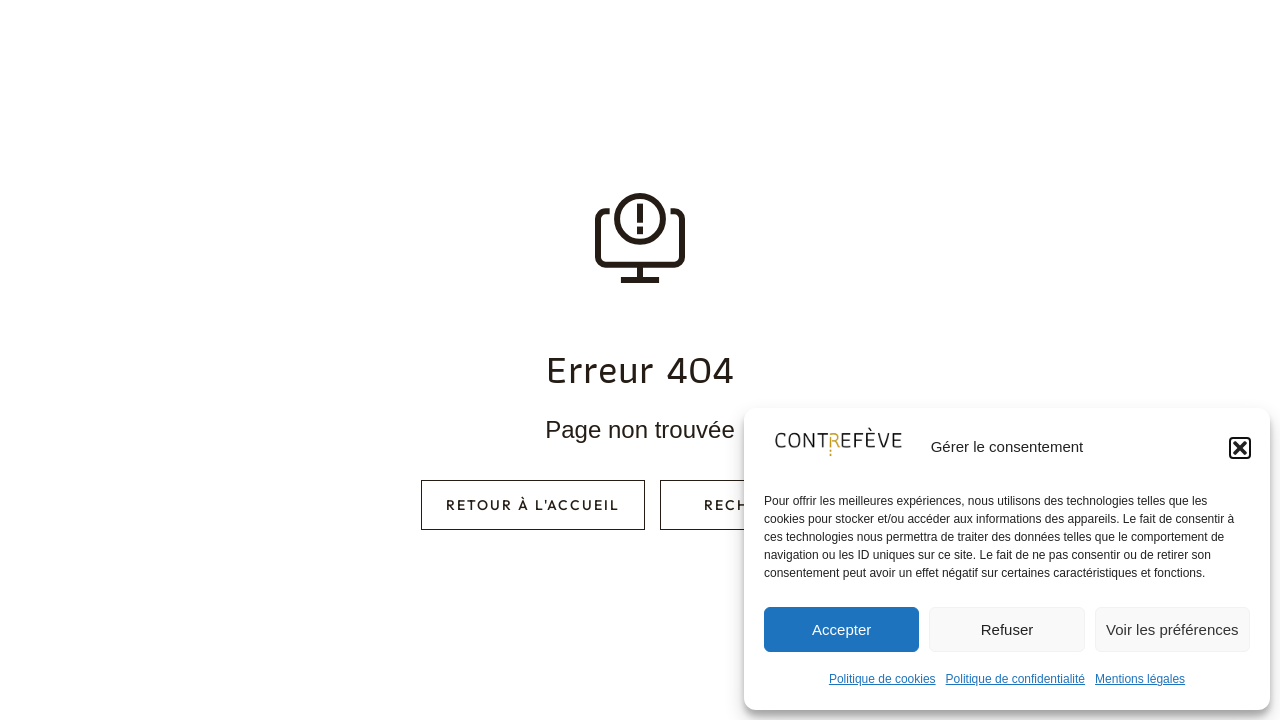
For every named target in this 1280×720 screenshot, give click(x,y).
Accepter (841, 629)
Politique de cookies (882, 679)
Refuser (1007, 629)
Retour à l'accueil (533, 505)
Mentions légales (1140, 679)
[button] (1240, 448)
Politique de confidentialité (1015, 679)
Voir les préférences (1172, 629)
